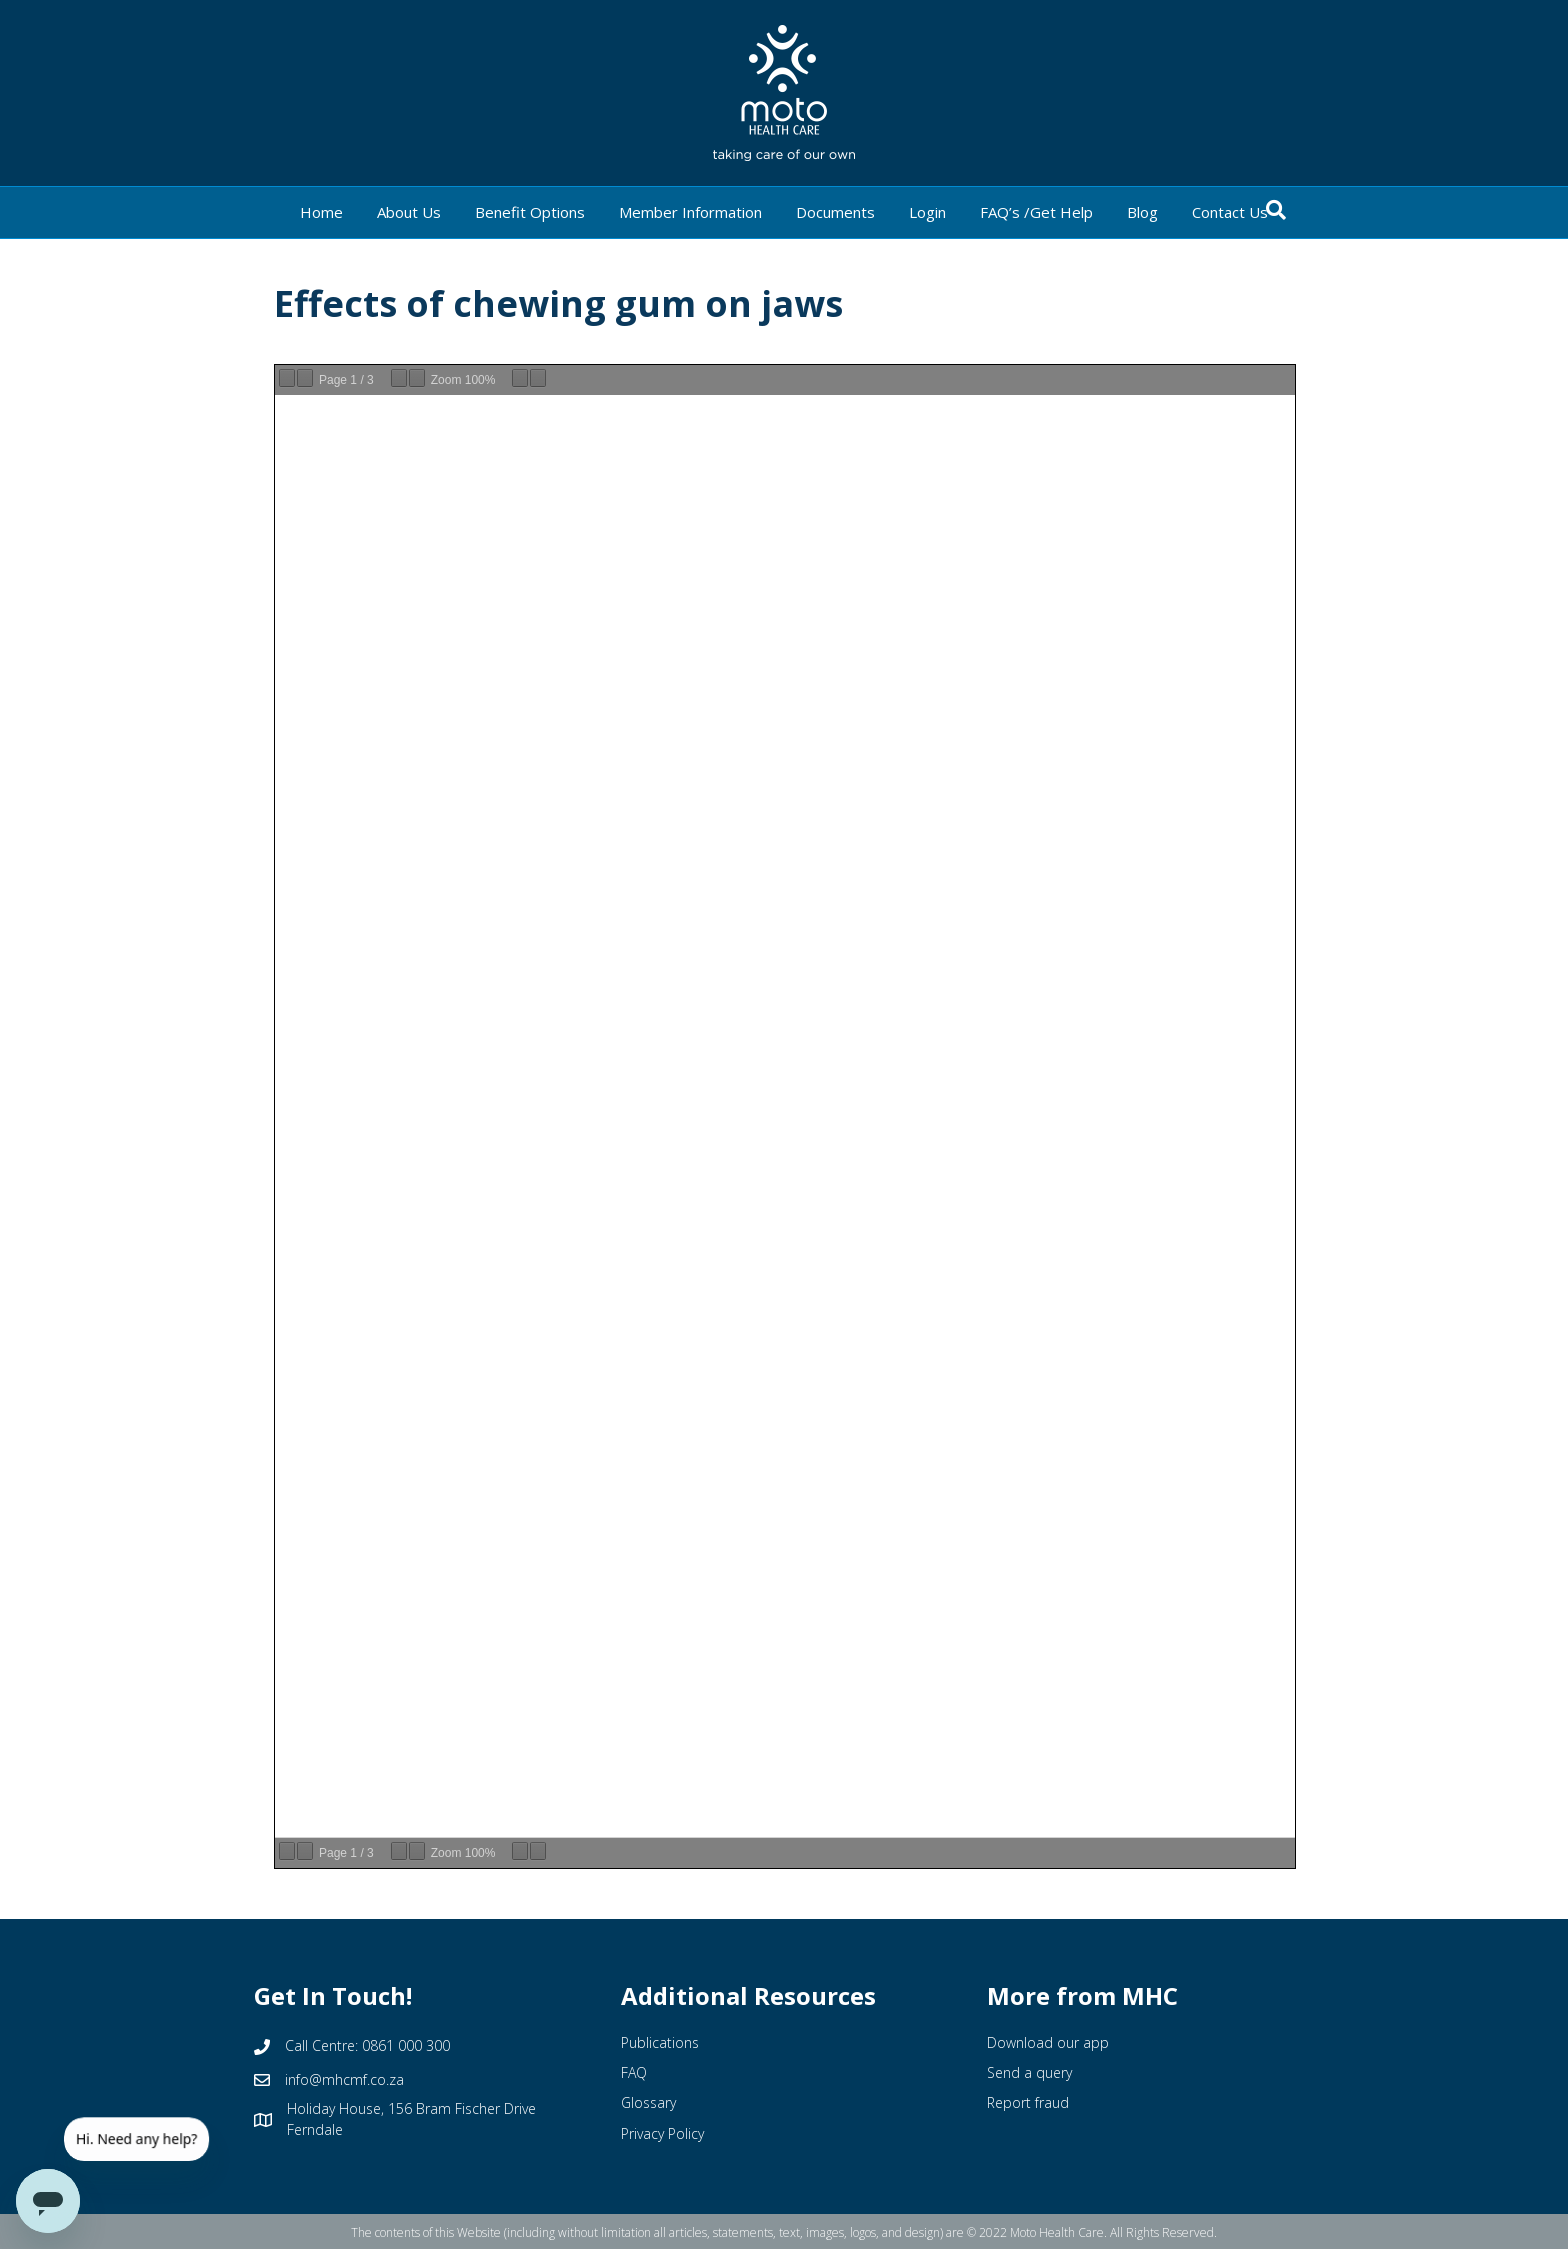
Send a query (1029, 2072)
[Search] (1276, 210)
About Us (409, 212)
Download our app (1048, 2042)
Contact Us (1230, 212)
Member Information (690, 212)
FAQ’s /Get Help (1036, 212)
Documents (835, 212)
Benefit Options (530, 212)
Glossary (648, 2102)
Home (321, 212)
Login (927, 212)
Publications (660, 2042)
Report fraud (1028, 2102)
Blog (1142, 212)
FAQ (634, 2072)
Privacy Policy (662, 2133)
